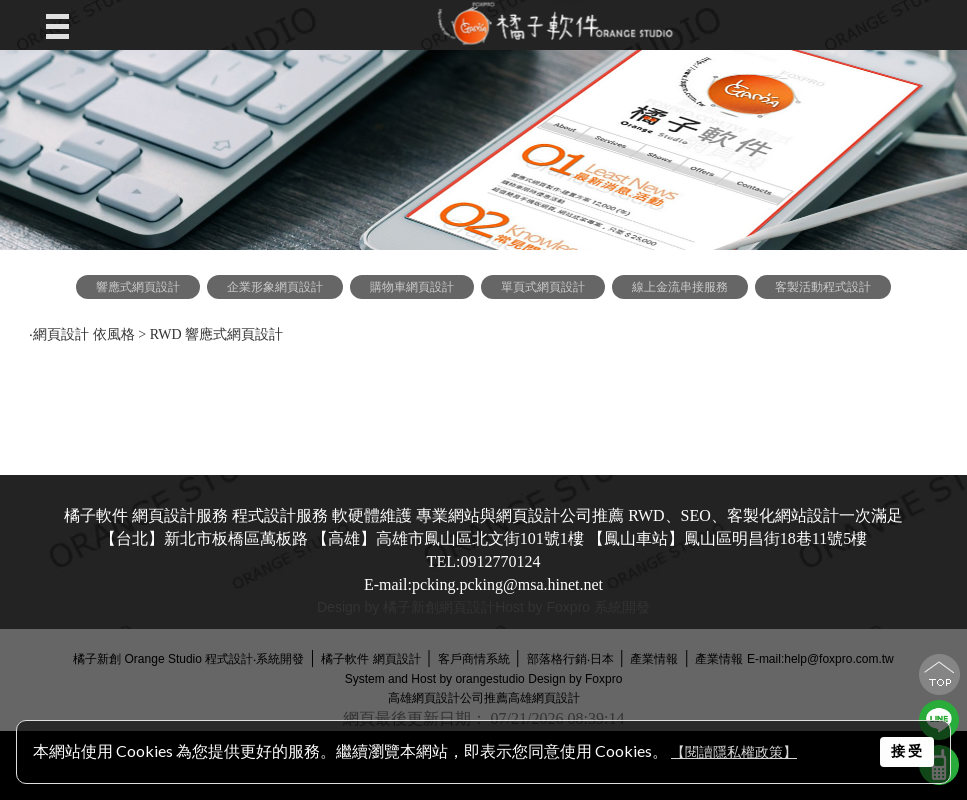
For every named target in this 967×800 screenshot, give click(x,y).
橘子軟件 (345, 659)
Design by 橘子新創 (378, 607)
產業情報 (654, 659)
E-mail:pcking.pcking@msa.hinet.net (483, 584)
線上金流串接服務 (680, 287)
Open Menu (63, 25)
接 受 (906, 750)
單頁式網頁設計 (543, 287)
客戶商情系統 (474, 659)
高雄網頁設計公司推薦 (448, 698)
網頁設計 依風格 (84, 334)
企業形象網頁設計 (275, 287)
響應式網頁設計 (138, 287)
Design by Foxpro (575, 679)
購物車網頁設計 (412, 287)
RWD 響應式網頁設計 (218, 334)
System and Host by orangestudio (435, 679)
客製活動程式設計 (823, 287)
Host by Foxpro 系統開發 (572, 607)
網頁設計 (467, 607)
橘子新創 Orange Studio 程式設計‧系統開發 (188, 659)
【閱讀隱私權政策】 (734, 752)
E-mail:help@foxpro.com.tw (820, 659)
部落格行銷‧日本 (570, 659)
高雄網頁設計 (544, 698)
